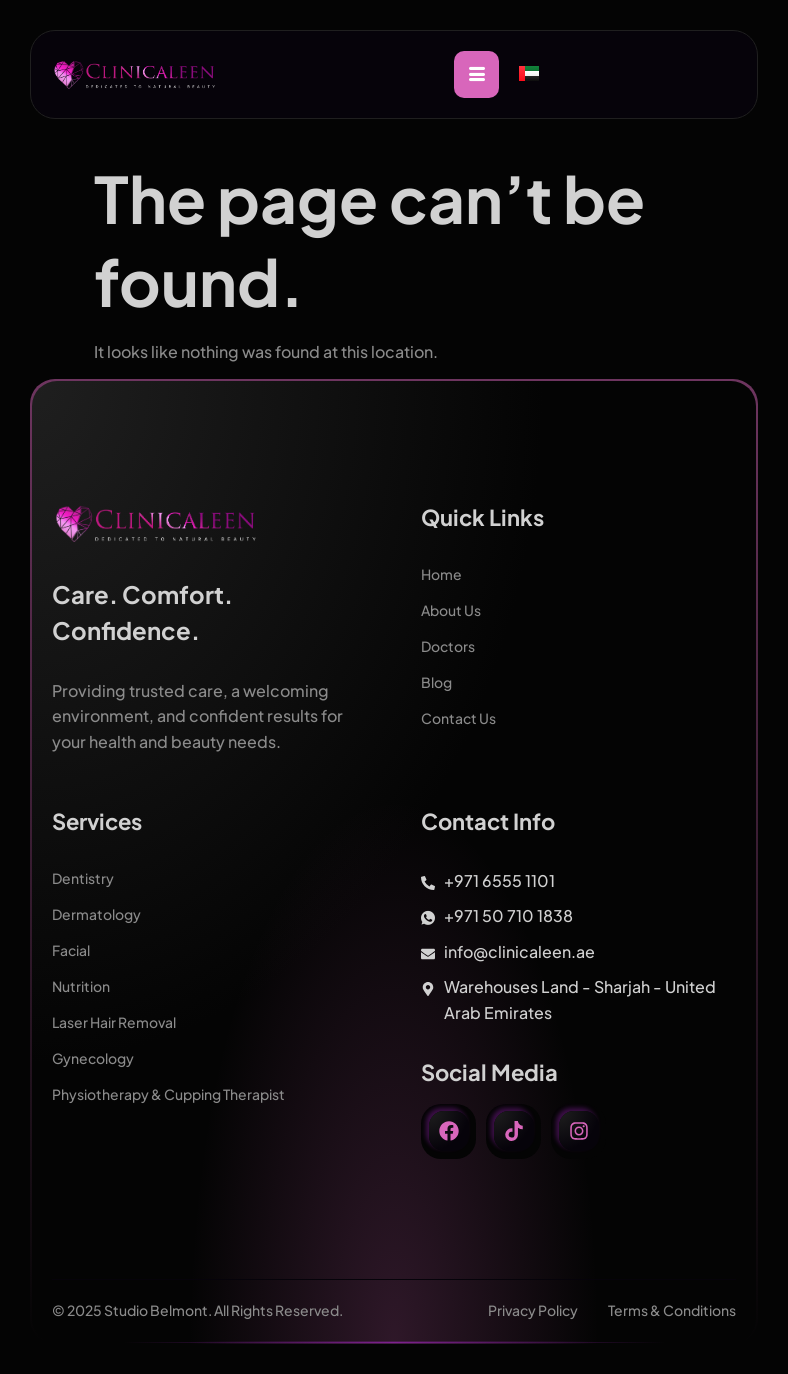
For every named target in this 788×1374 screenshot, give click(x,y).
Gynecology (93, 1058)
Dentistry (83, 878)
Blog (436, 682)
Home (441, 574)
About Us (451, 610)
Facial (71, 950)
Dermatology (96, 914)
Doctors (448, 646)
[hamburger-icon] (476, 74)
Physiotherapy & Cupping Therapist (168, 1094)
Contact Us (458, 718)
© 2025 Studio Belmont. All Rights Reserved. (197, 1310)
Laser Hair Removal (114, 1022)
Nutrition (81, 986)
